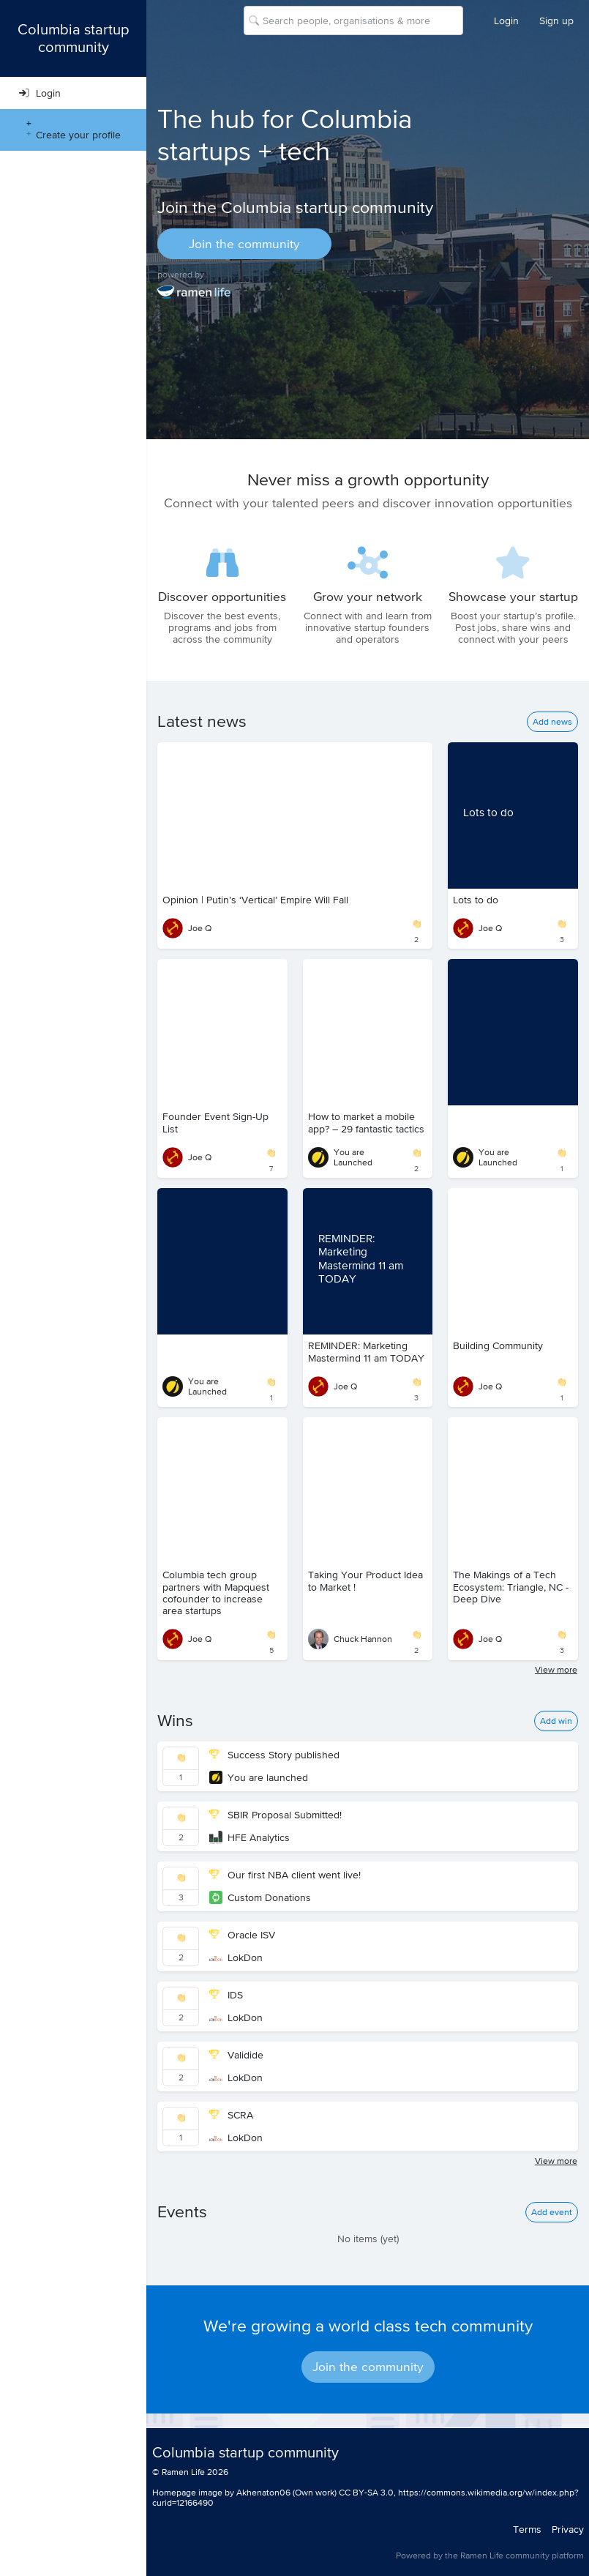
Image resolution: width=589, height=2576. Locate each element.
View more (556, 1670)
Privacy (568, 2529)
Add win (556, 1721)
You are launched (258, 1777)
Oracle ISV (242, 1935)
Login (506, 20)
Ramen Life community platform (522, 2555)
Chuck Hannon (350, 1639)
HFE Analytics (249, 1837)
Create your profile (69, 130)
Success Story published (274, 1755)
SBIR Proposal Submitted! (275, 1815)
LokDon (236, 1957)
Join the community (244, 243)
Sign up (556, 20)
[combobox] (264, 20)
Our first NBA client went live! (285, 1875)
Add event (551, 2212)
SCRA (231, 2115)
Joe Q (186, 928)
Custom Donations (260, 1897)
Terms (527, 2529)
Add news (552, 722)
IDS (226, 1995)
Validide (236, 2055)
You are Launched (340, 1157)
